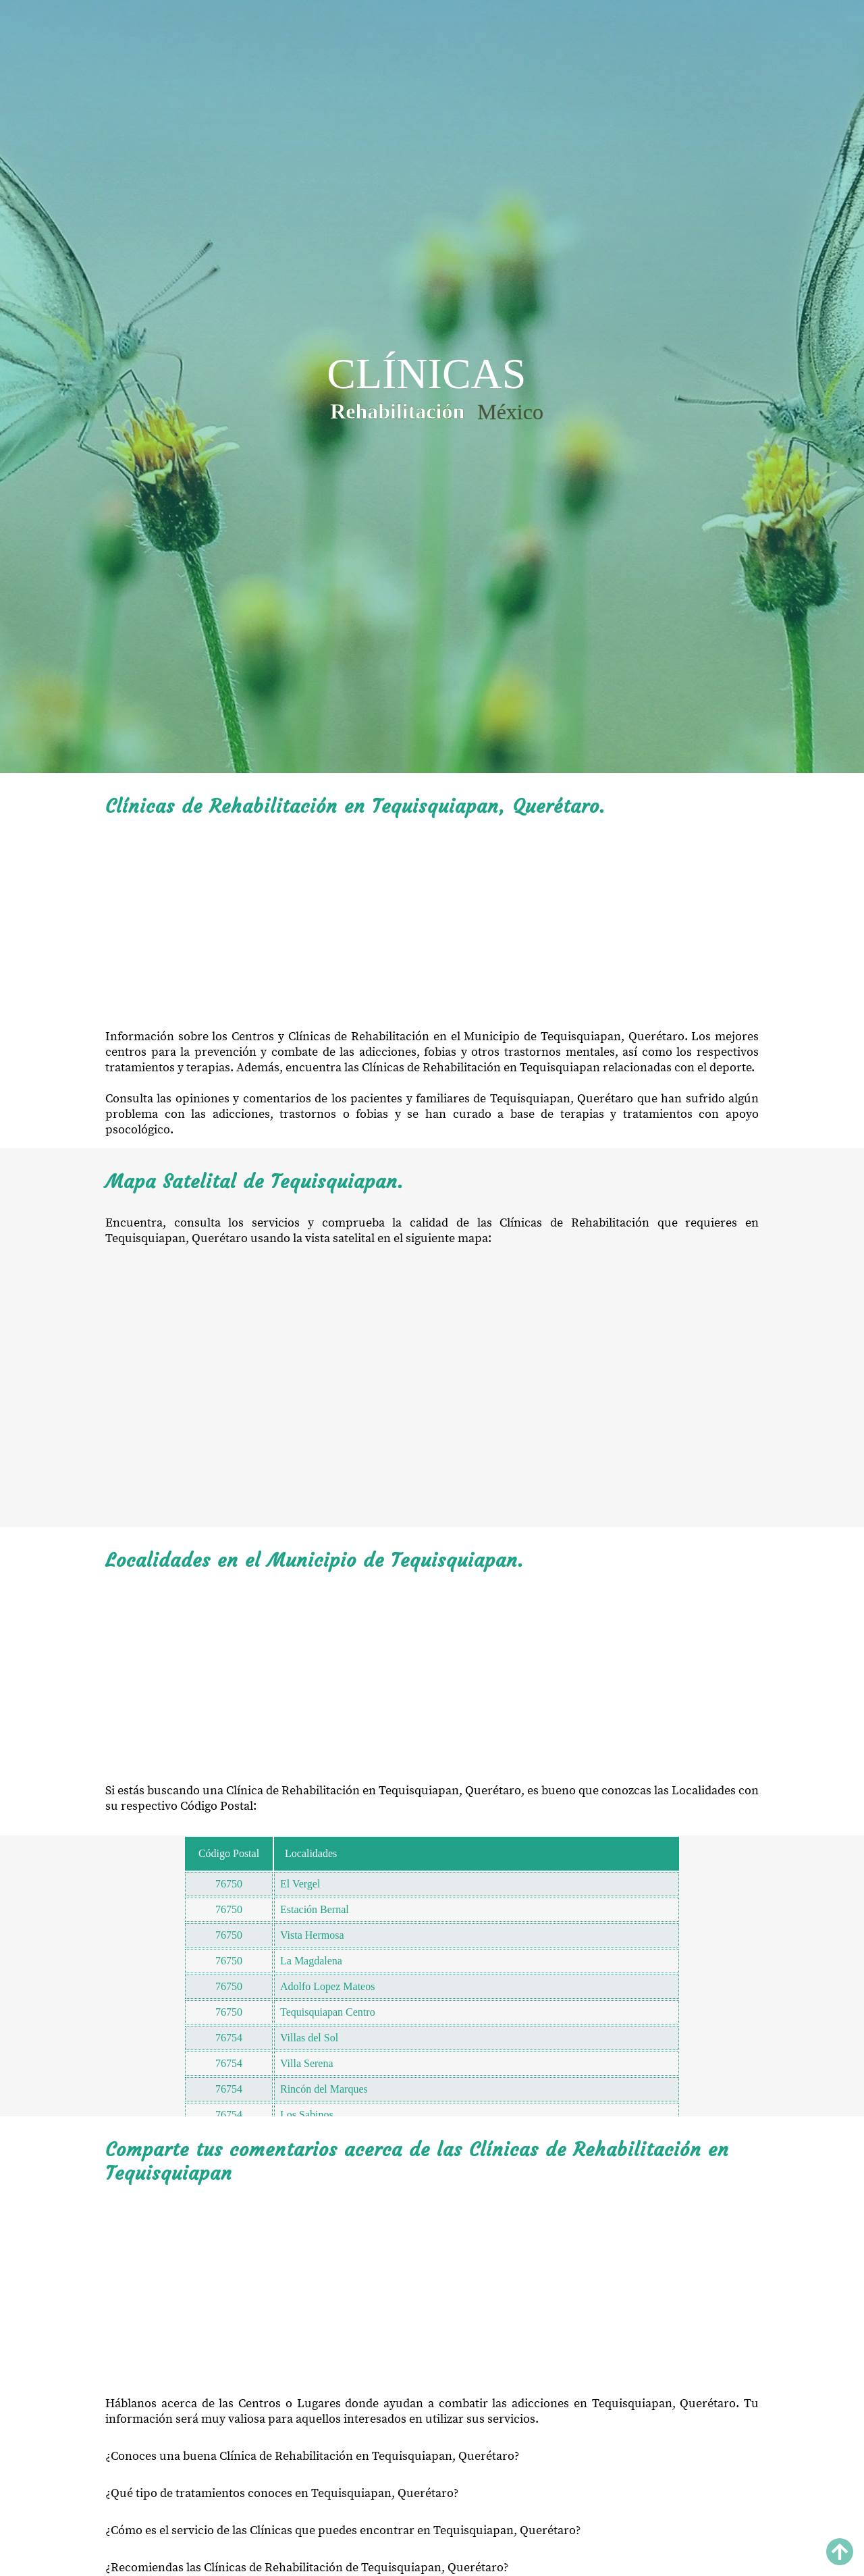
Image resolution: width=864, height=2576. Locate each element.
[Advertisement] (432, 923)
